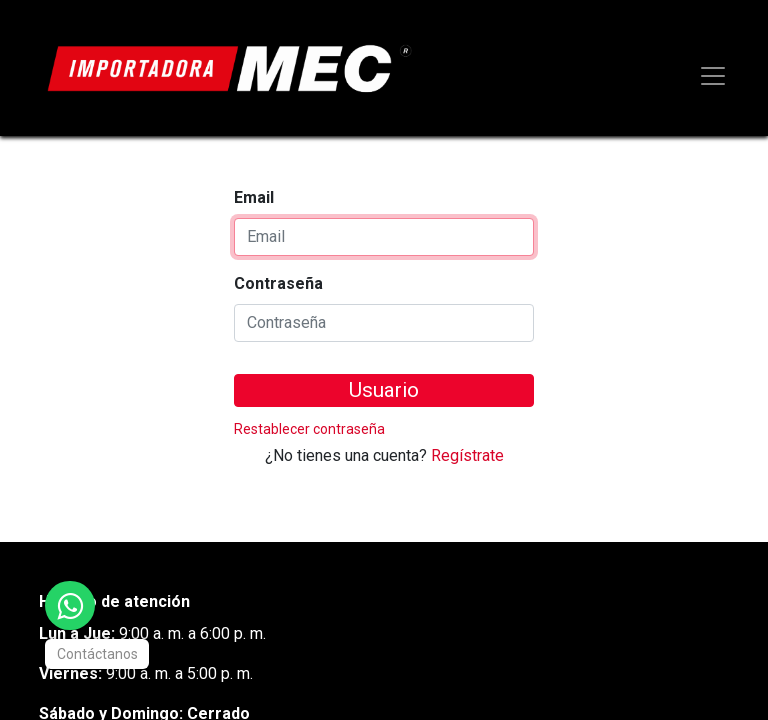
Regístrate (467, 455)
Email (254, 197)
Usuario (384, 390)
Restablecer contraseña (309, 429)
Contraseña (278, 283)
